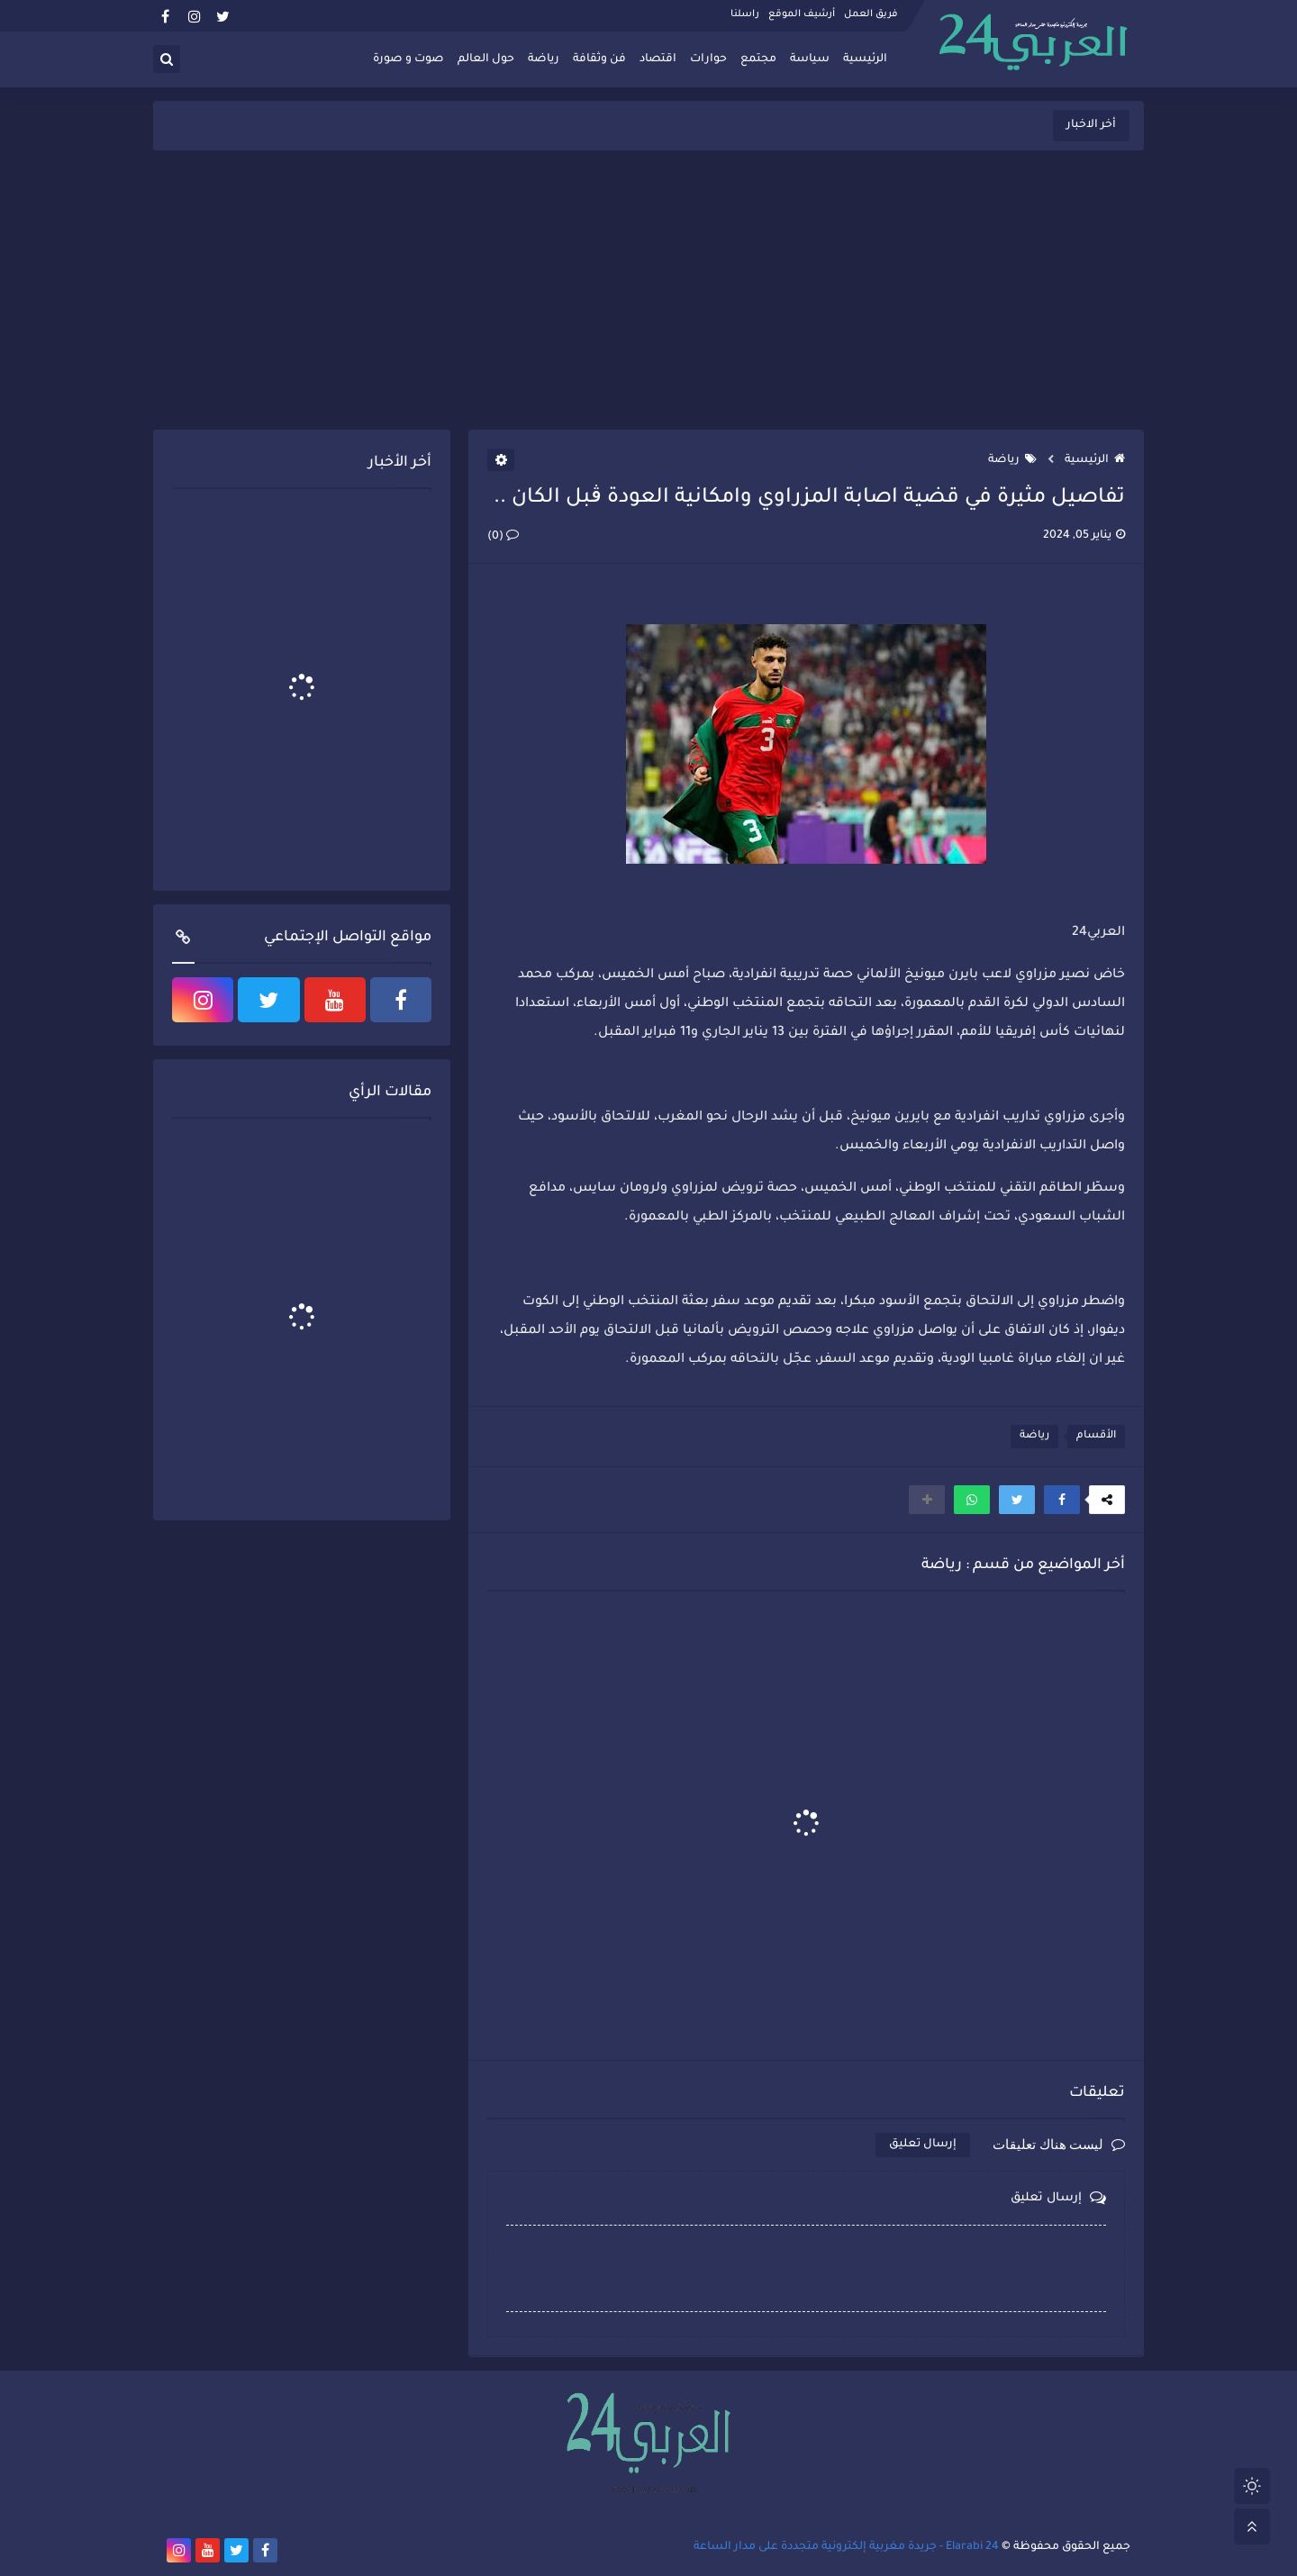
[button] (1062, 1499)
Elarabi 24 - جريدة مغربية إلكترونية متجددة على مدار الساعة (846, 2547)
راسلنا (744, 14)
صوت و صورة (408, 59)
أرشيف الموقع (801, 14)
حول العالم (486, 59)
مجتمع (758, 59)
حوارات (708, 59)
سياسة (810, 59)
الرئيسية (865, 59)
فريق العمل (871, 14)
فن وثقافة (599, 59)
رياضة (543, 59)
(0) (503, 537)
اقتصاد (657, 59)
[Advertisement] (648, 290)
